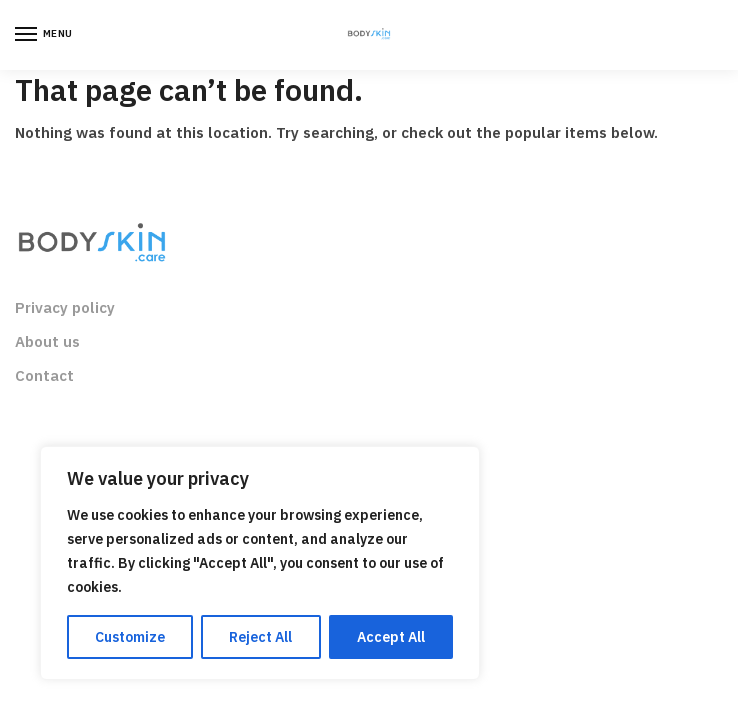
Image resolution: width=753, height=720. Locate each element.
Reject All (260, 637)
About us (47, 341)
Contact (44, 375)
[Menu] (45, 35)
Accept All (391, 637)
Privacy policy (65, 307)
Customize (130, 637)
